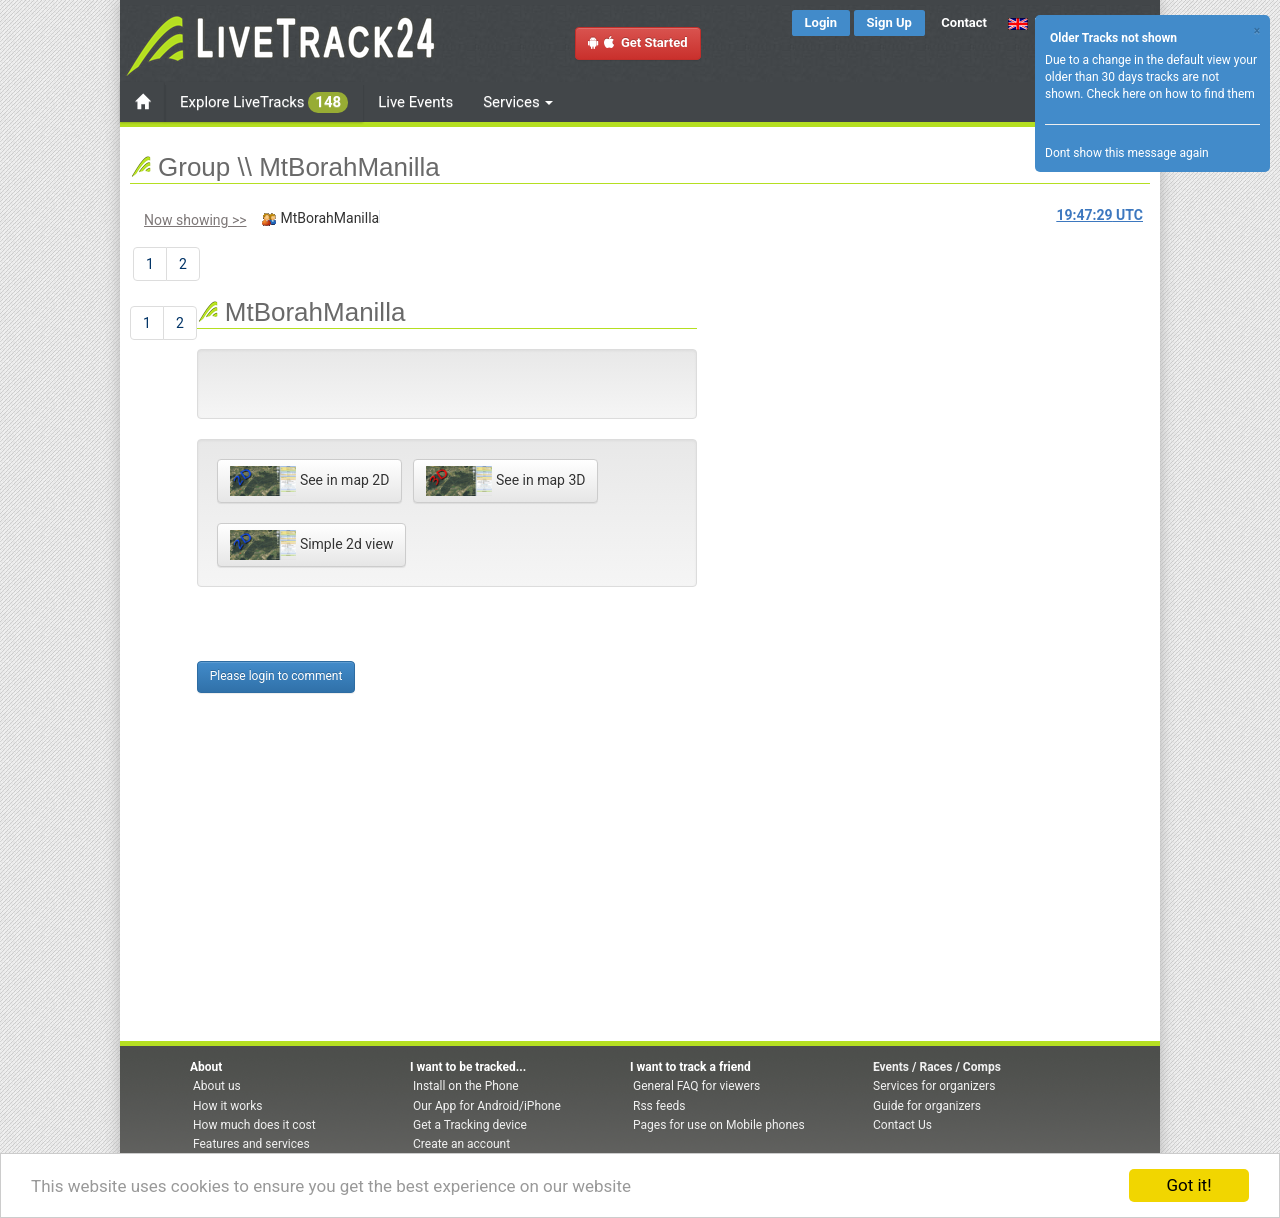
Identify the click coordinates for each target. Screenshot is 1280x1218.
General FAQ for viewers (696, 1086)
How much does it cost (254, 1125)
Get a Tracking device (470, 1125)
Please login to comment (276, 676)
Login (821, 22)
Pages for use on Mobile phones (719, 1125)
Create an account (461, 1144)
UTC (1100, 215)
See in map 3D (506, 481)
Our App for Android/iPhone (487, 1106)
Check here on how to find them (1170, 94)
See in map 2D (310, 481)
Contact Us (902, 1125)
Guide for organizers (927, 1106)
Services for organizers (934, 1086)
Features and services (251, 1144)
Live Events (415, 102)
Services (518, 102)
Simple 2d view (312, 545)
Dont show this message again (1127, 153)
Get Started (638, 42)
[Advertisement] (777, 406)
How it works (227, 1106)
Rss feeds (659, 1106)
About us (217, 1086)
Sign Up (889, 22)
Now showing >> (195, 220)
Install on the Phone (466, 1086)
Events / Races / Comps (937, 1067)
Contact (964, 22)
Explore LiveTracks (264, 102)
